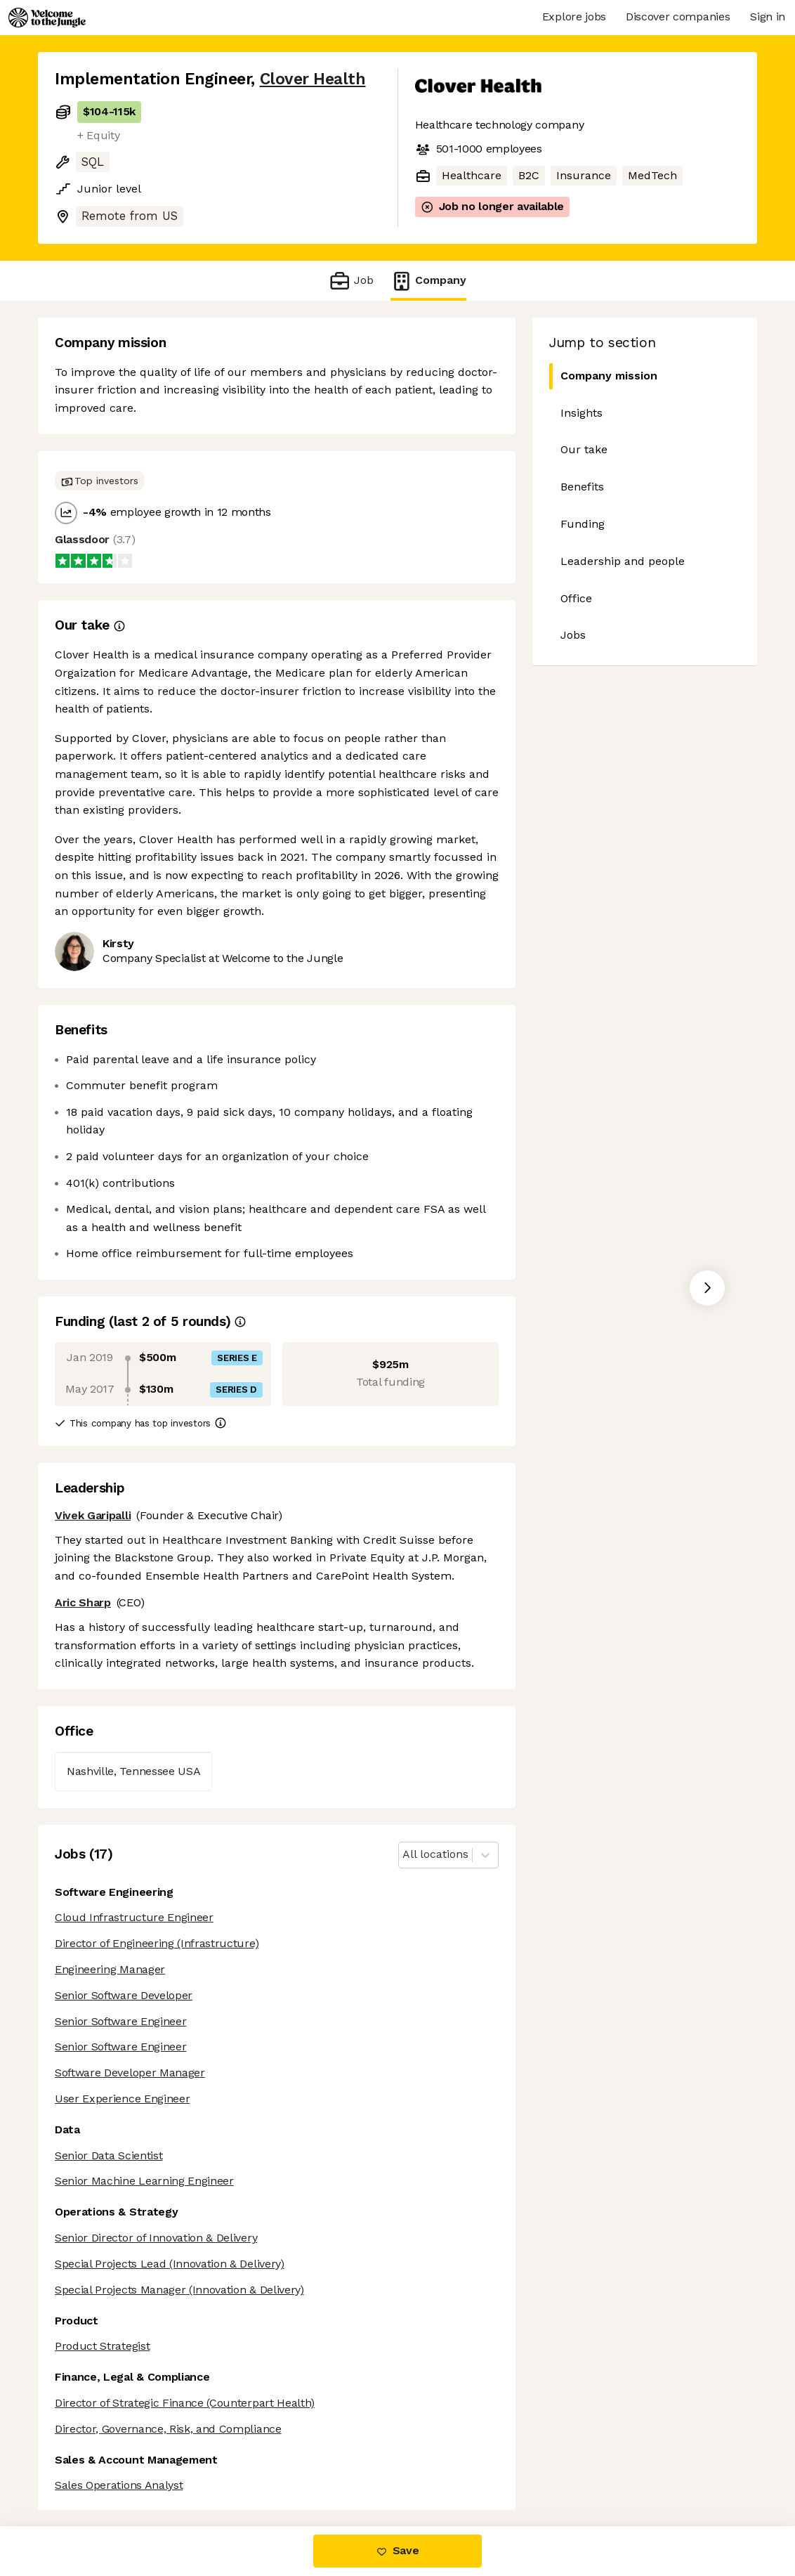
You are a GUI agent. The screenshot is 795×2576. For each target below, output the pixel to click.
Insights (581, 412)
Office (576, 598)
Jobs (573, 635)
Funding (582, 524)
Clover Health (313, 79)
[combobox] (404, 1854)
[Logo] (47, 17)
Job (351, 280)
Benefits (582, 486)
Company (428, 280)
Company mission (608, 375)
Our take (583, 449)
